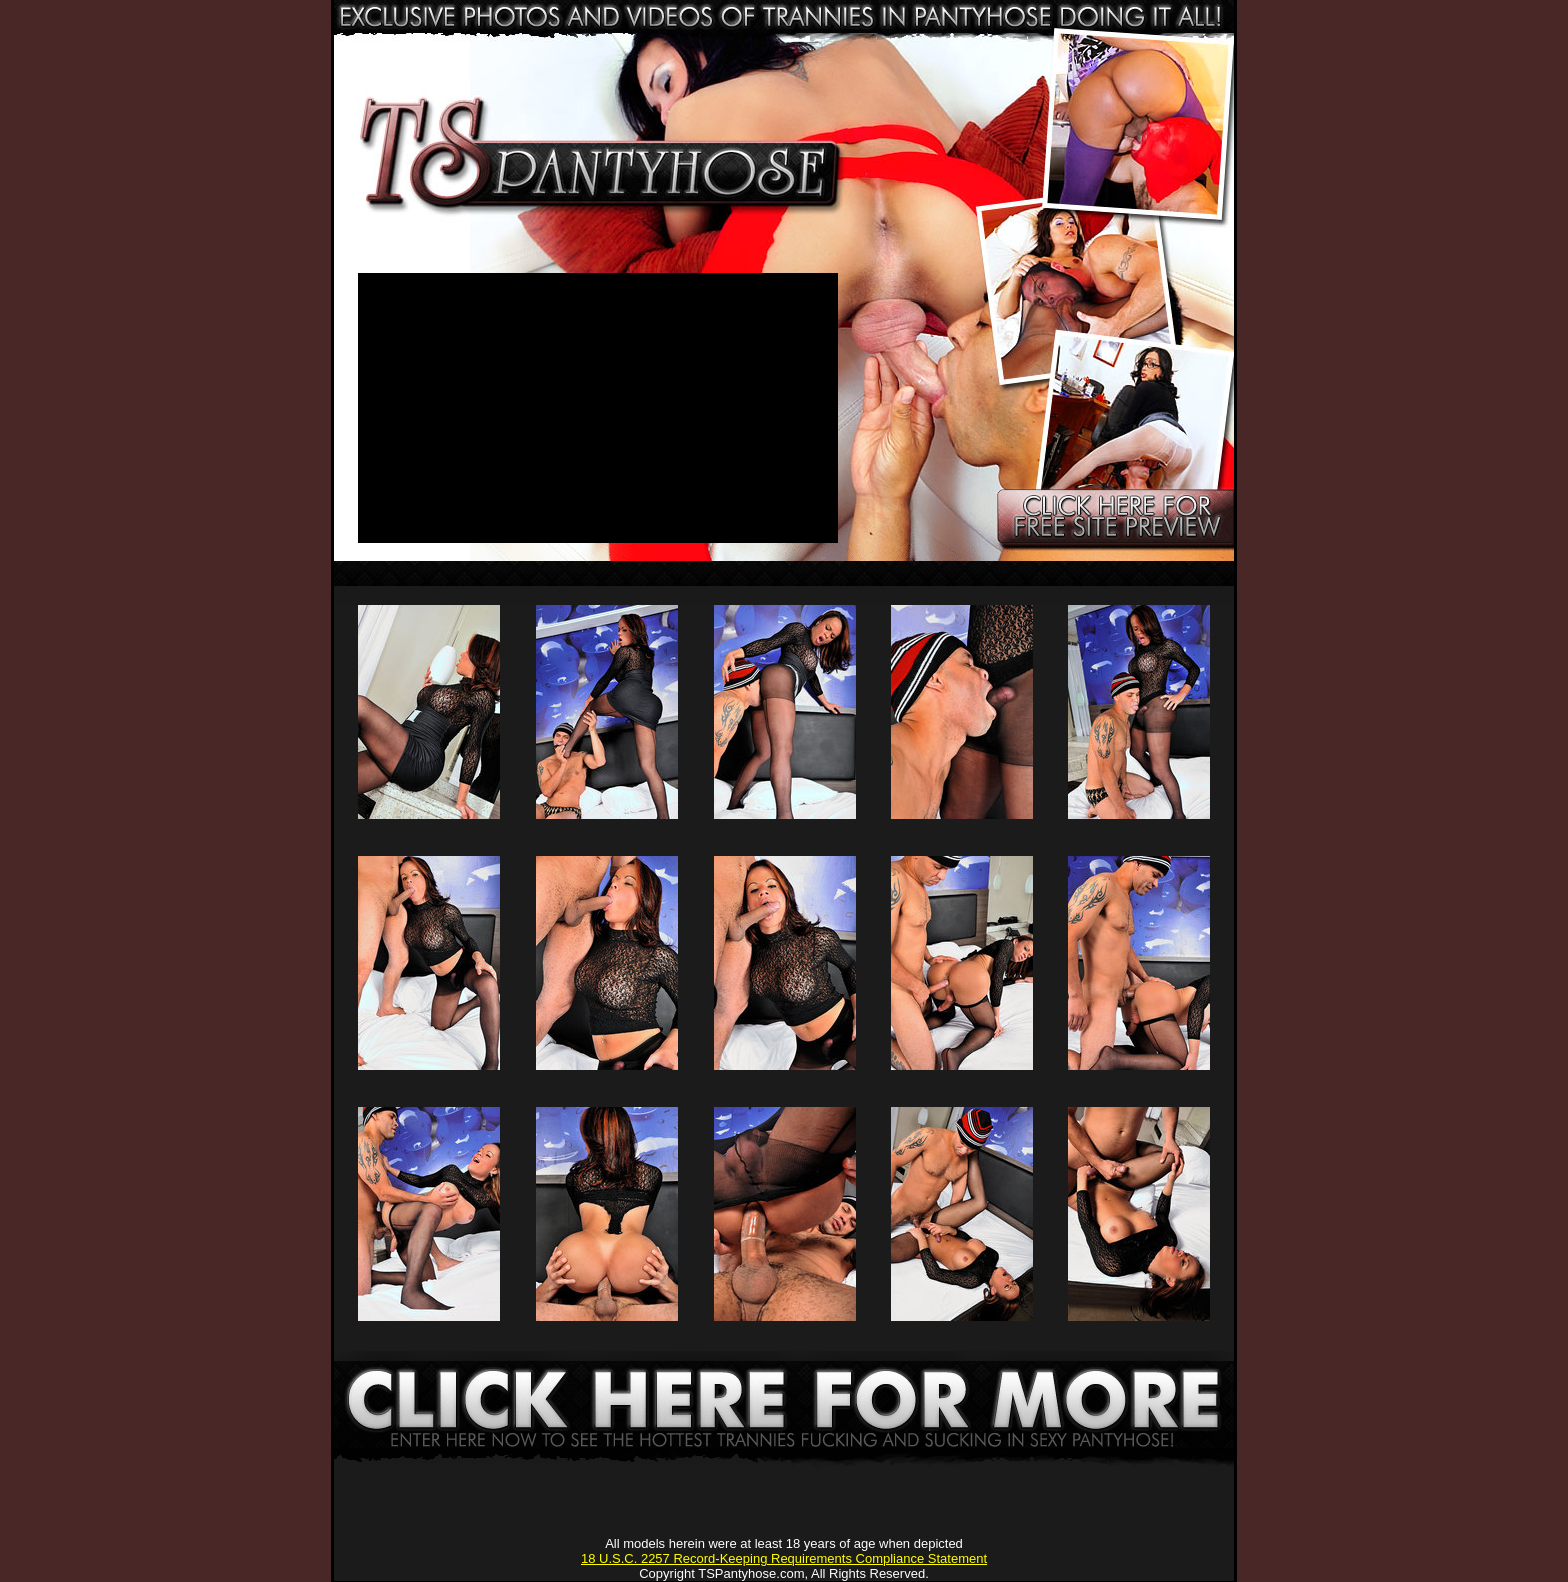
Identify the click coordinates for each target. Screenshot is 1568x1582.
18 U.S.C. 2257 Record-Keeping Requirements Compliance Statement (784, 1558)
